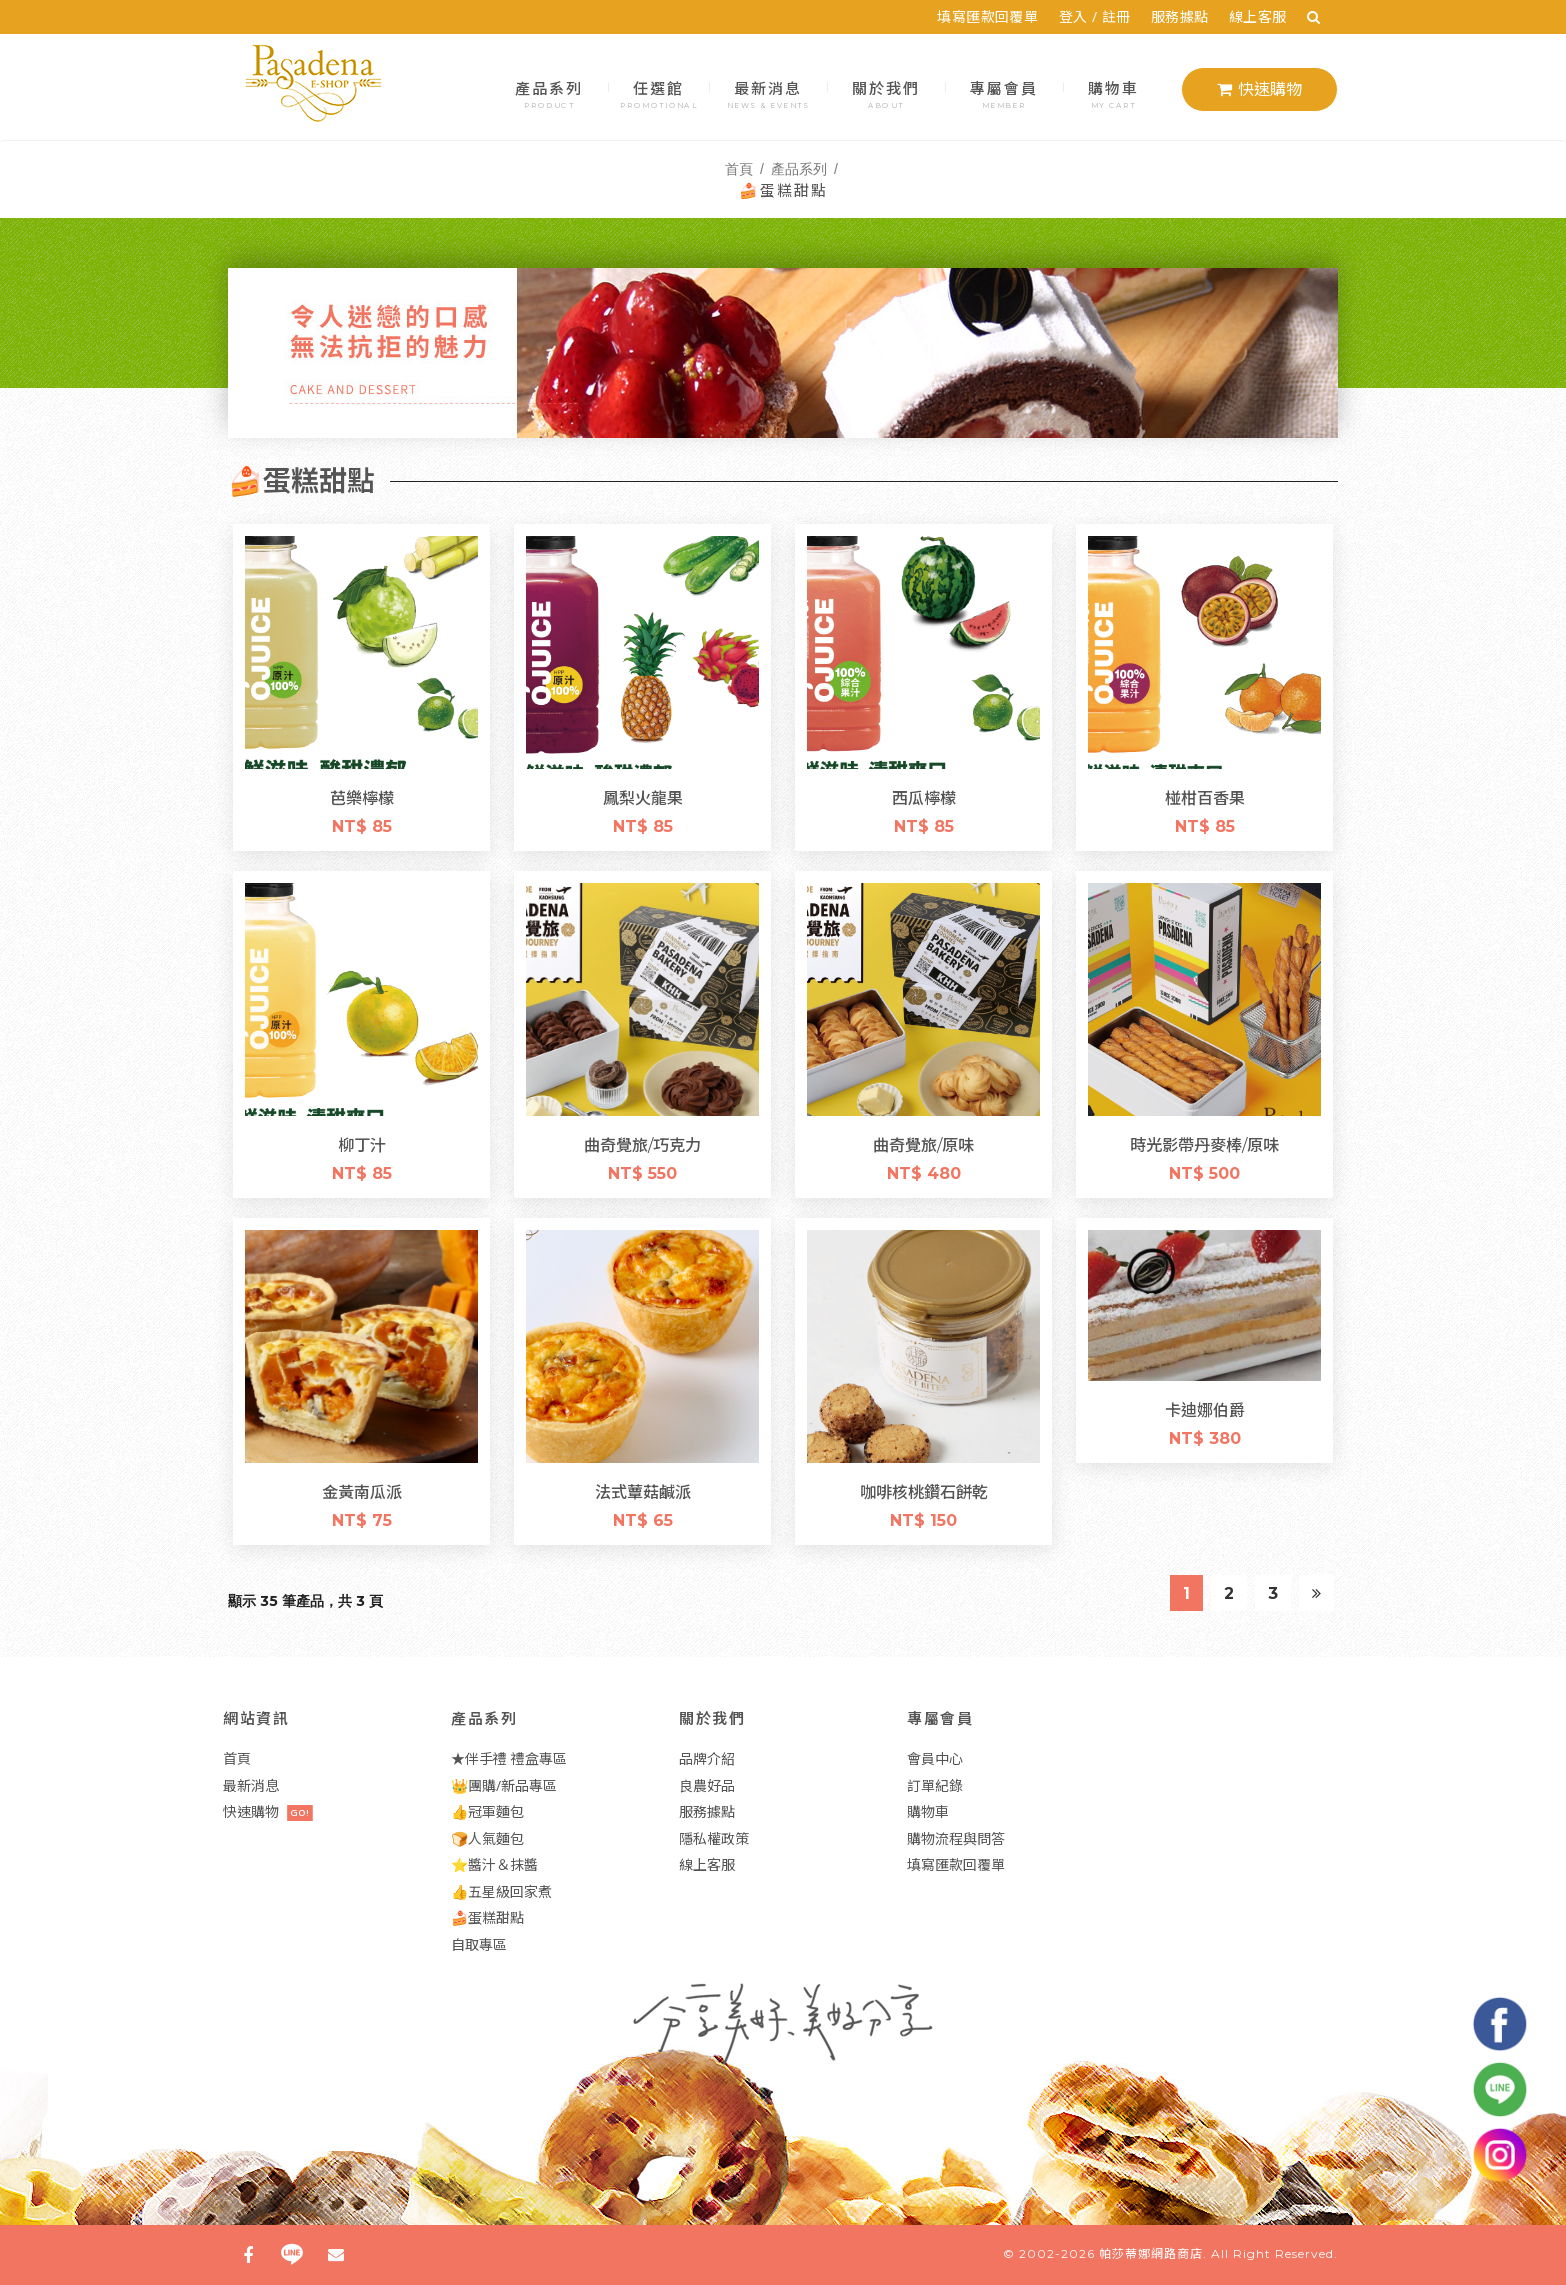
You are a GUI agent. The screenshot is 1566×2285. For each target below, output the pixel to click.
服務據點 (1188, 16)
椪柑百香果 (1205, 797)
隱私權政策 (714, 1838)
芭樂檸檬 (362, 797)
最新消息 (768, 92)
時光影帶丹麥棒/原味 (1204, 1144)
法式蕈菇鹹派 (643, 1491)
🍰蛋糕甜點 (487, 1917)
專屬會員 (1004, 92)
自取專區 (479, 1944)
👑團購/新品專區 (504, 1785)
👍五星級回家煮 (501, 1891)
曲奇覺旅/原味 (923, 1144)
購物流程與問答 (956, 1838)
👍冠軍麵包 (487, 1811)
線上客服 (1266, 16)
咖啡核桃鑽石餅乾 (924, 1491)
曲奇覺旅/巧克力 (642, 1144)
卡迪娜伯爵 (1205, 1409)
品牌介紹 (707, 1758)
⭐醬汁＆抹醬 (494, 1864)
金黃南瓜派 (362, 1491)
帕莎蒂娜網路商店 (1151, 2253)
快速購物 (1259, 89)
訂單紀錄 (935, 1785)
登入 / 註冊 (1102, 16)
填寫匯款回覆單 (995, 16)
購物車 (1113, 92)
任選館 (658, 92)
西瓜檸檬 (924, 797)
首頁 (739, 168)
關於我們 (886, 92)
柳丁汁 (362, 1144)
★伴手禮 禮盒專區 (509, 1758)
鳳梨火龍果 (643, 797)
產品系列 (549, 92)
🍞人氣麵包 (487, 1838)
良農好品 (707, 1785)
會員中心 (935, 1758)
